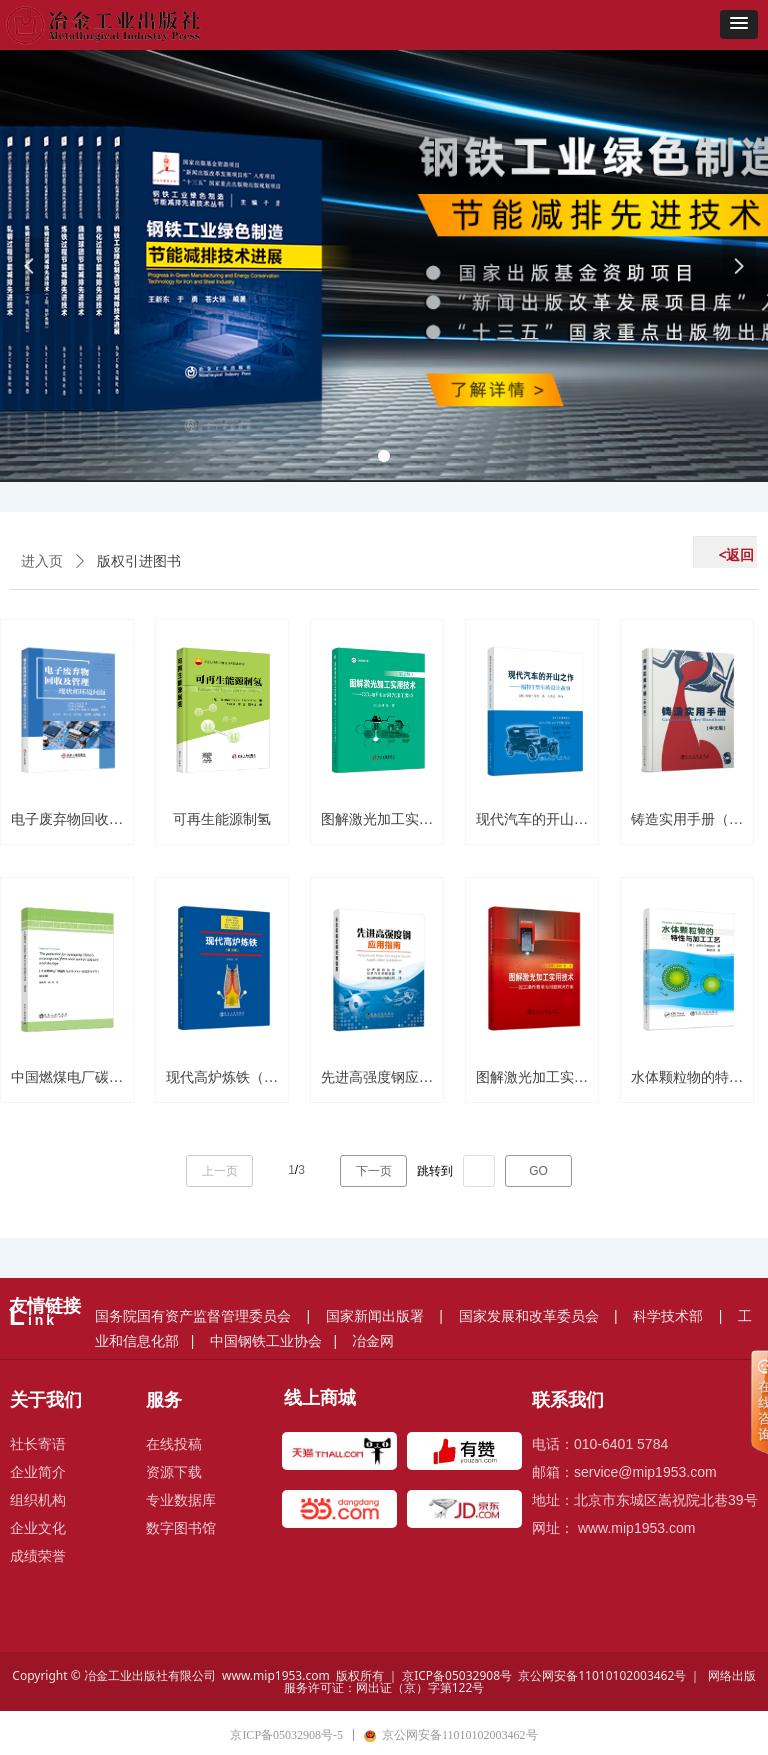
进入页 (42, 561)
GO (538, 1171)
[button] (739, 24)
